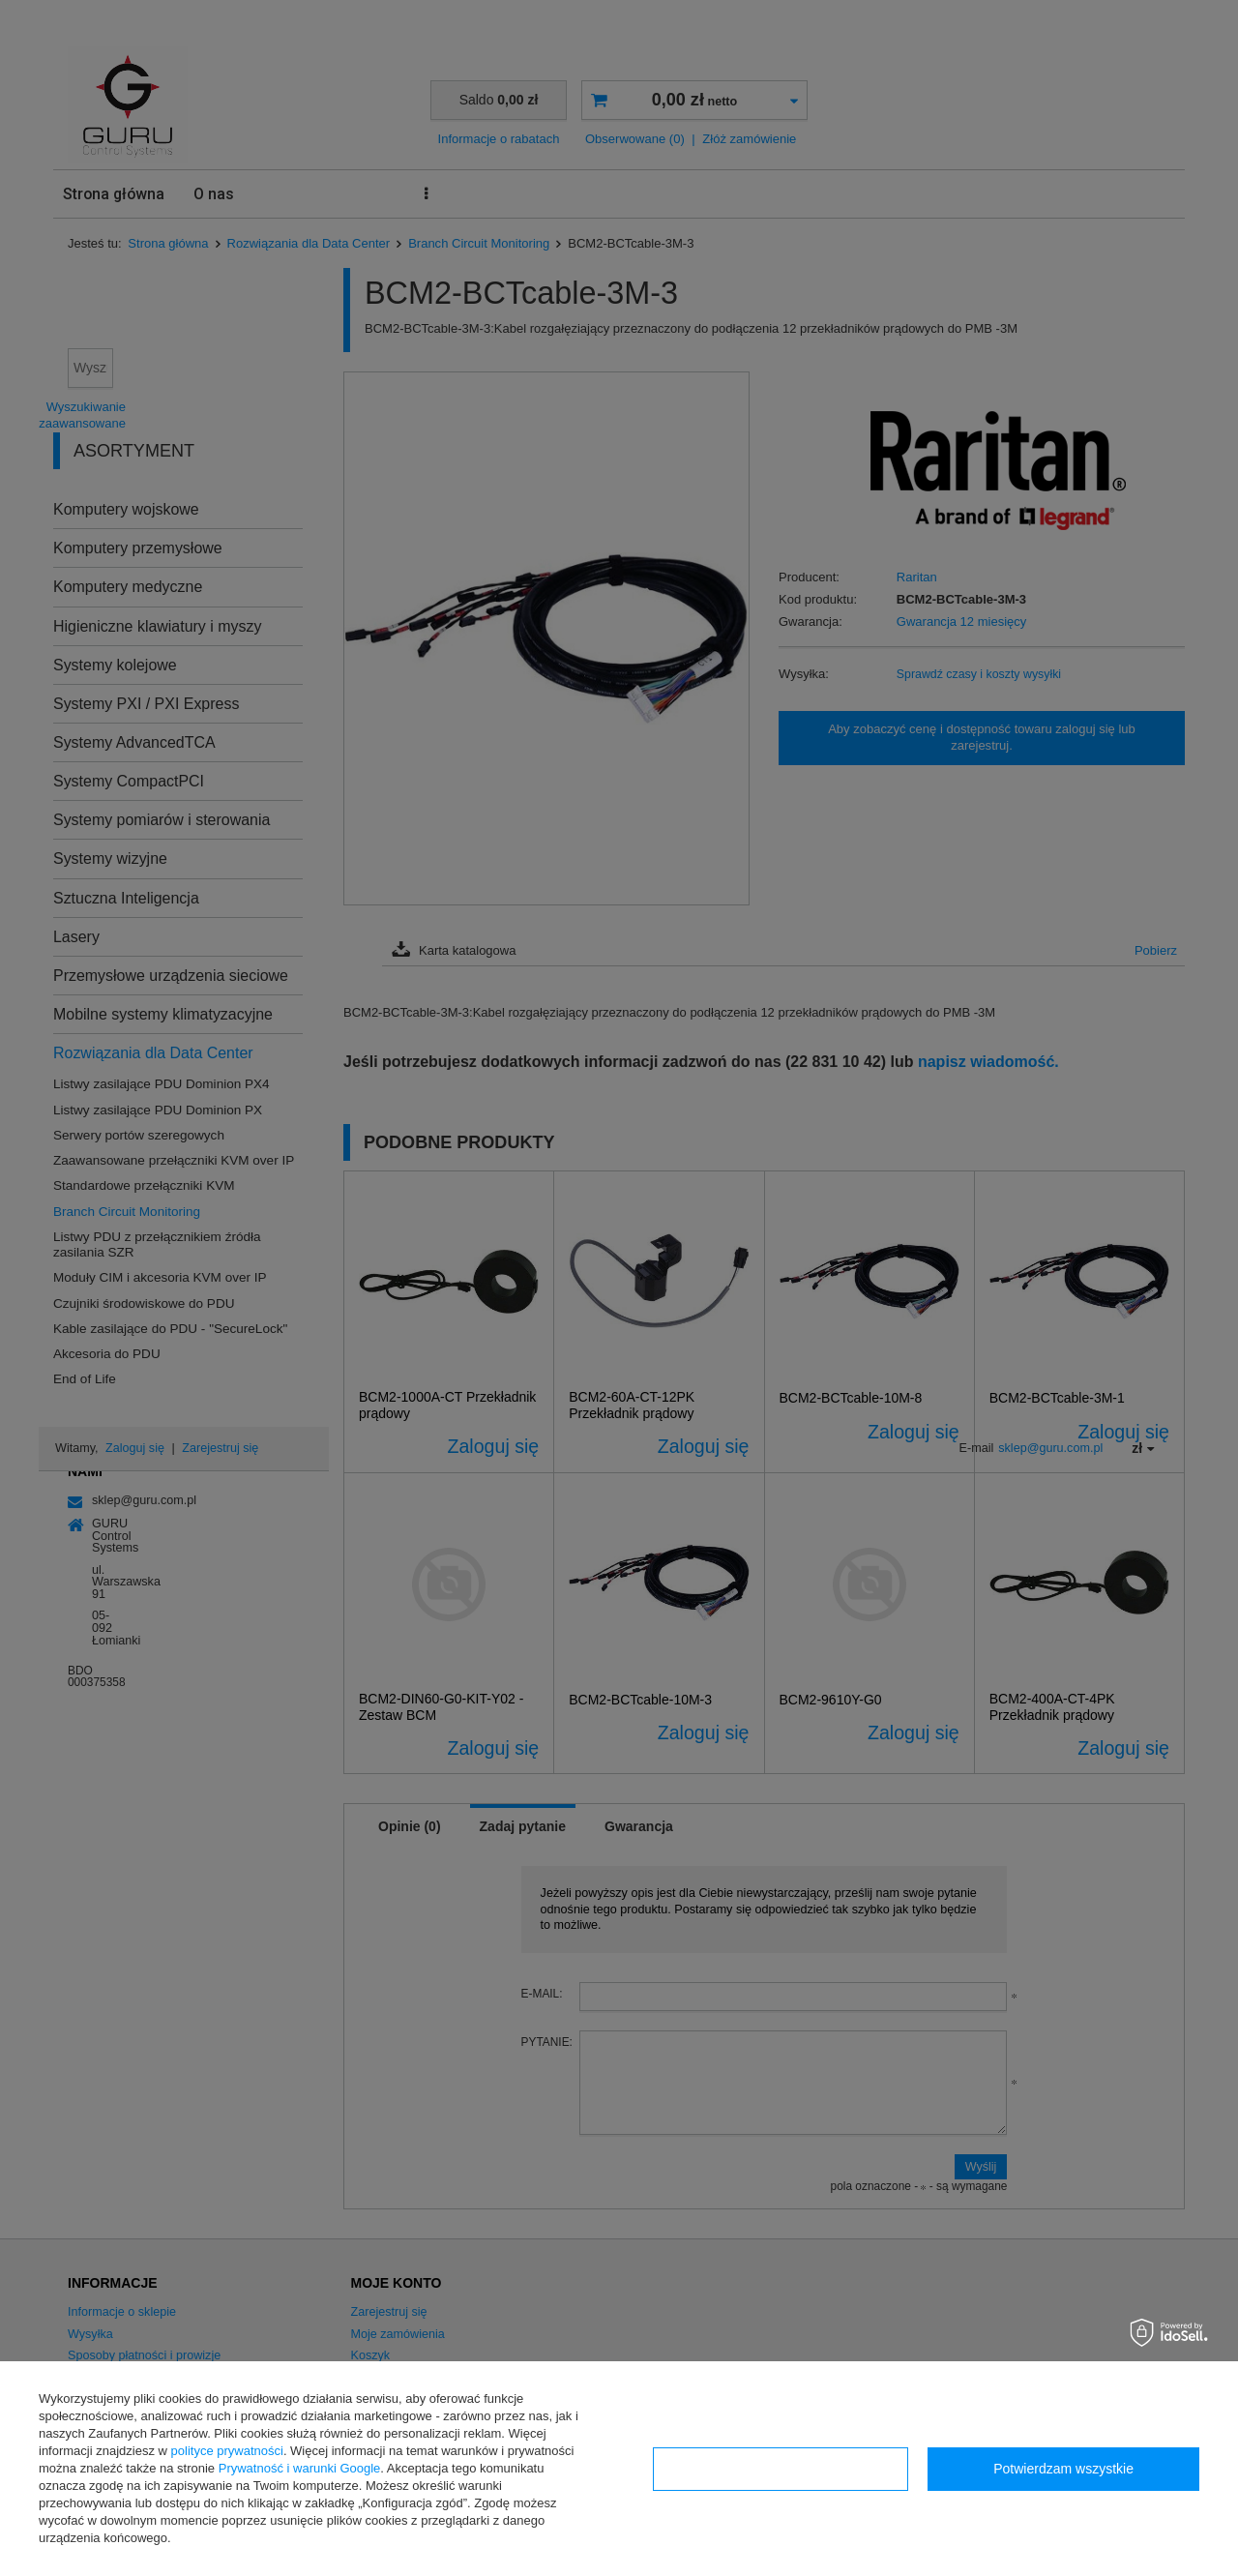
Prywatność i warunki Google (300, 2468)
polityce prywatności (227, 2450)
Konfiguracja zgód (780, 2468)
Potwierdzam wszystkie (1063, 2468)
